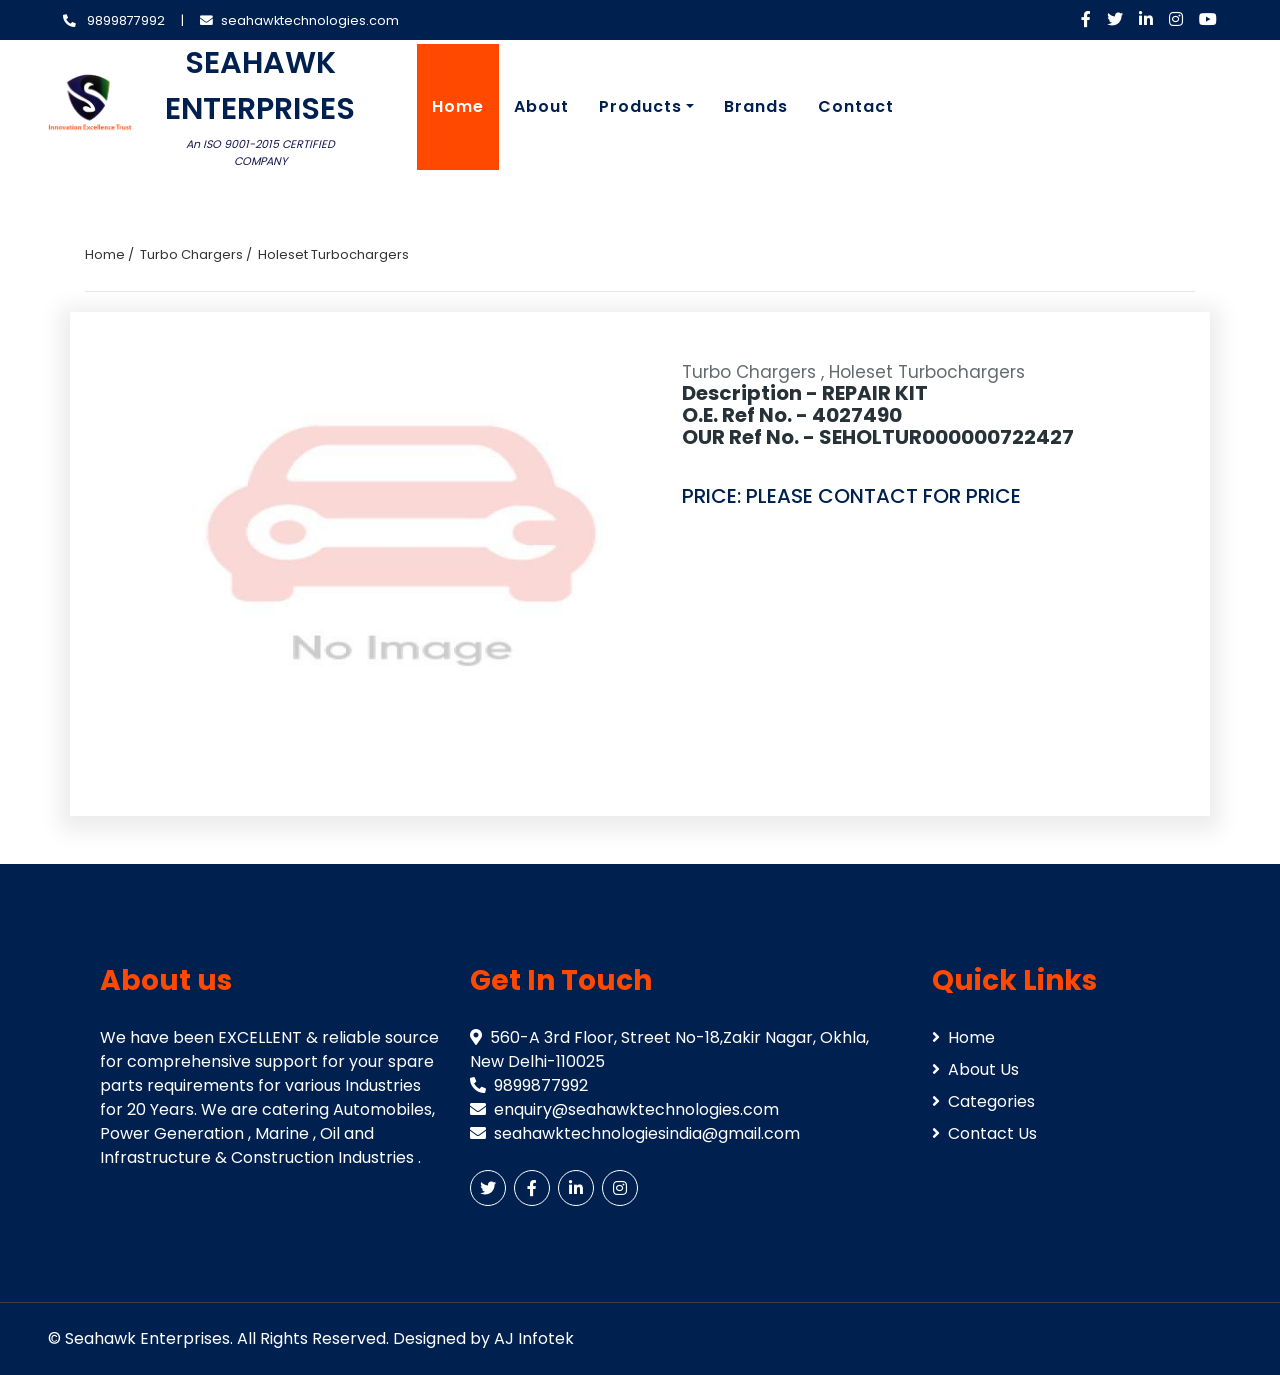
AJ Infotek (534, 1338)
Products (640, 106)
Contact (856, 106)
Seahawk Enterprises (147, 1338)
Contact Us (984, 1133)
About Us (975, 1069)
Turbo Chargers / (196, 254)
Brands (756, 106)
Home (458, 106)
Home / (109, 254)
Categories (983, 1101)
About (541, 106)
